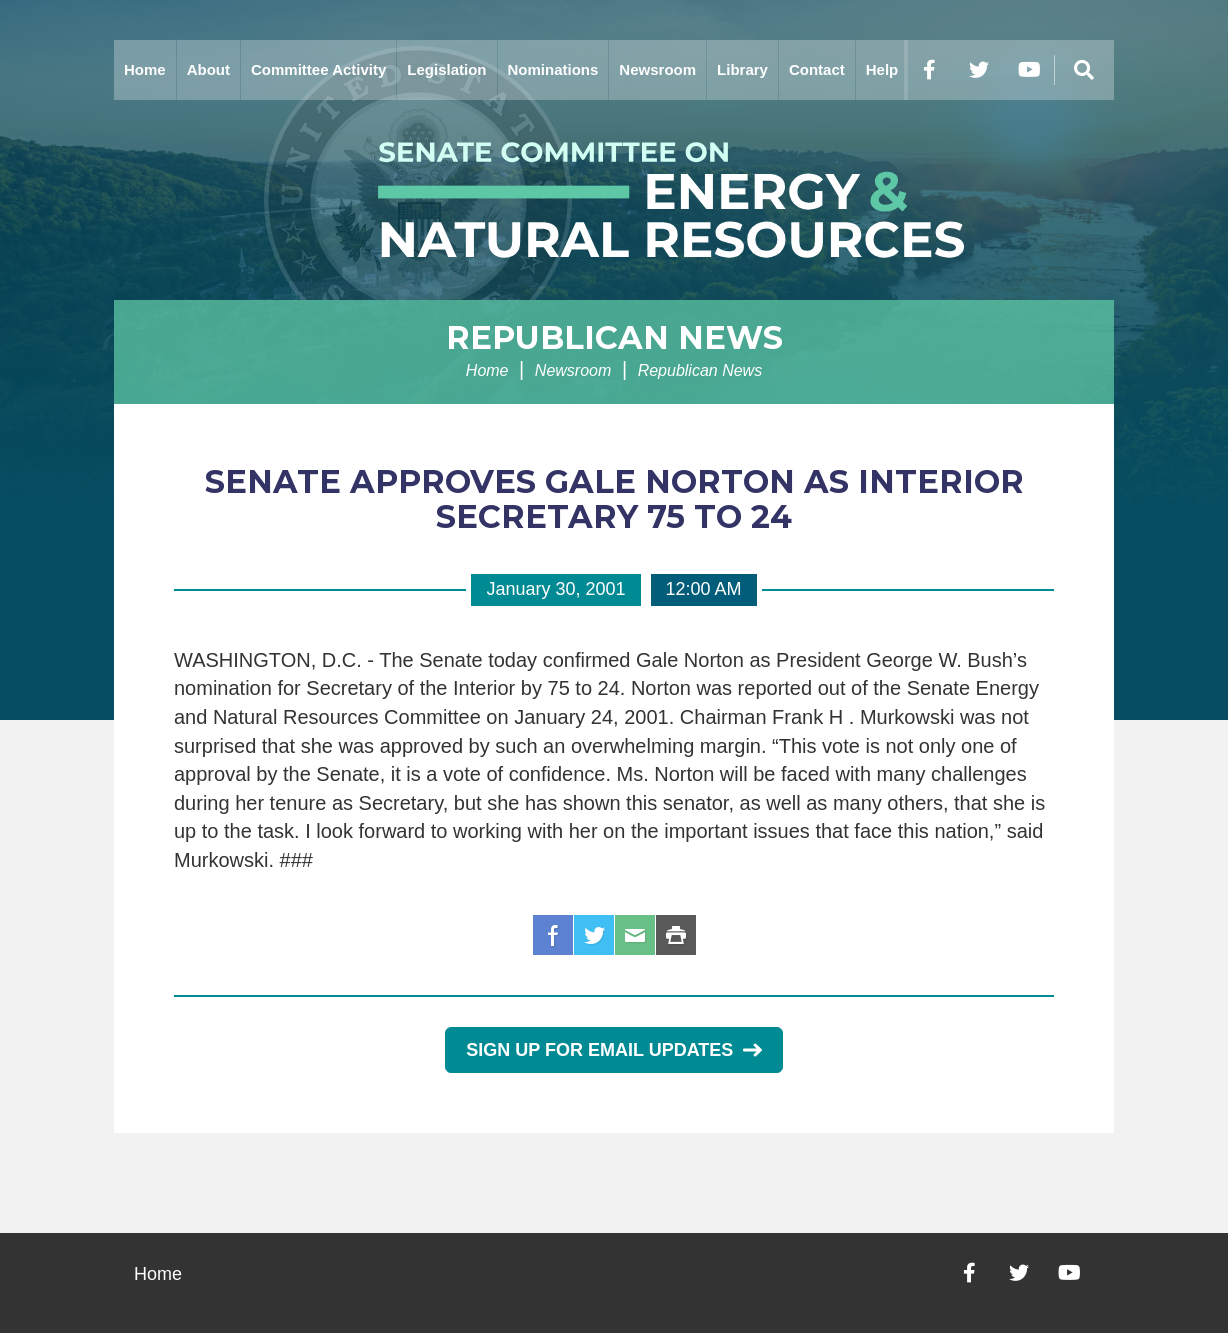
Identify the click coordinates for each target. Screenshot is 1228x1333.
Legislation (446, 69)
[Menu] (1084, 70)
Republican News (614, 337)
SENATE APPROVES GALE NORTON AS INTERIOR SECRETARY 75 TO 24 (614, 499)
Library (742, 69)
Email (635, 935)
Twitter (594, 935)
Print (676, 935)
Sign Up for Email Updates (613, 1050)
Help (882, 69)
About (208, 69)
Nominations (553, 69)
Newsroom (657, 69)
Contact (817, 69)
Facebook (553, 935)
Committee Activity (318, 69)
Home (145, 69)
